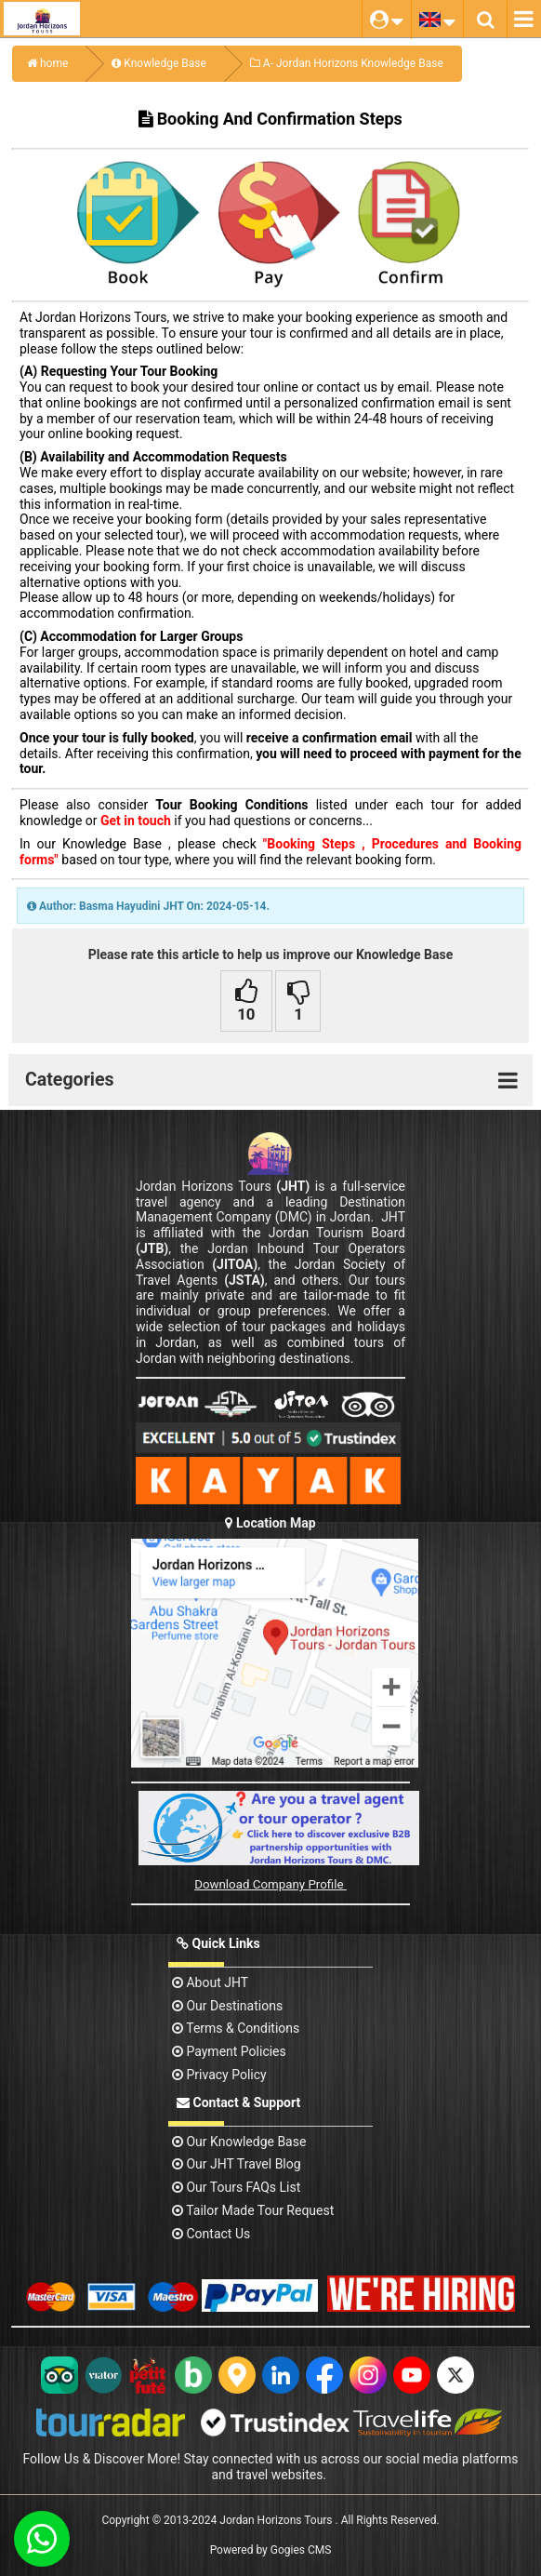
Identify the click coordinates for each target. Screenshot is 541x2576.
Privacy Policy (219, 2074)
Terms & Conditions (235, 2028)
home (47, 63)
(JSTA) (244, 1280)
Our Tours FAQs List (236, 2187)
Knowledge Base (159, 63)
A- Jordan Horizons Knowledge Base (346, 63)
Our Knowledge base (239, 2141)
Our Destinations (227, 2005)
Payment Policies (229, 2051)
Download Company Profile (270, 1884)
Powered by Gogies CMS (271, 2549)
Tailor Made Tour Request (253, 2210)
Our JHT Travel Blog (236, 2163)
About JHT (210, 1982)
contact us (211, 2233)
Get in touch (135, 820)
